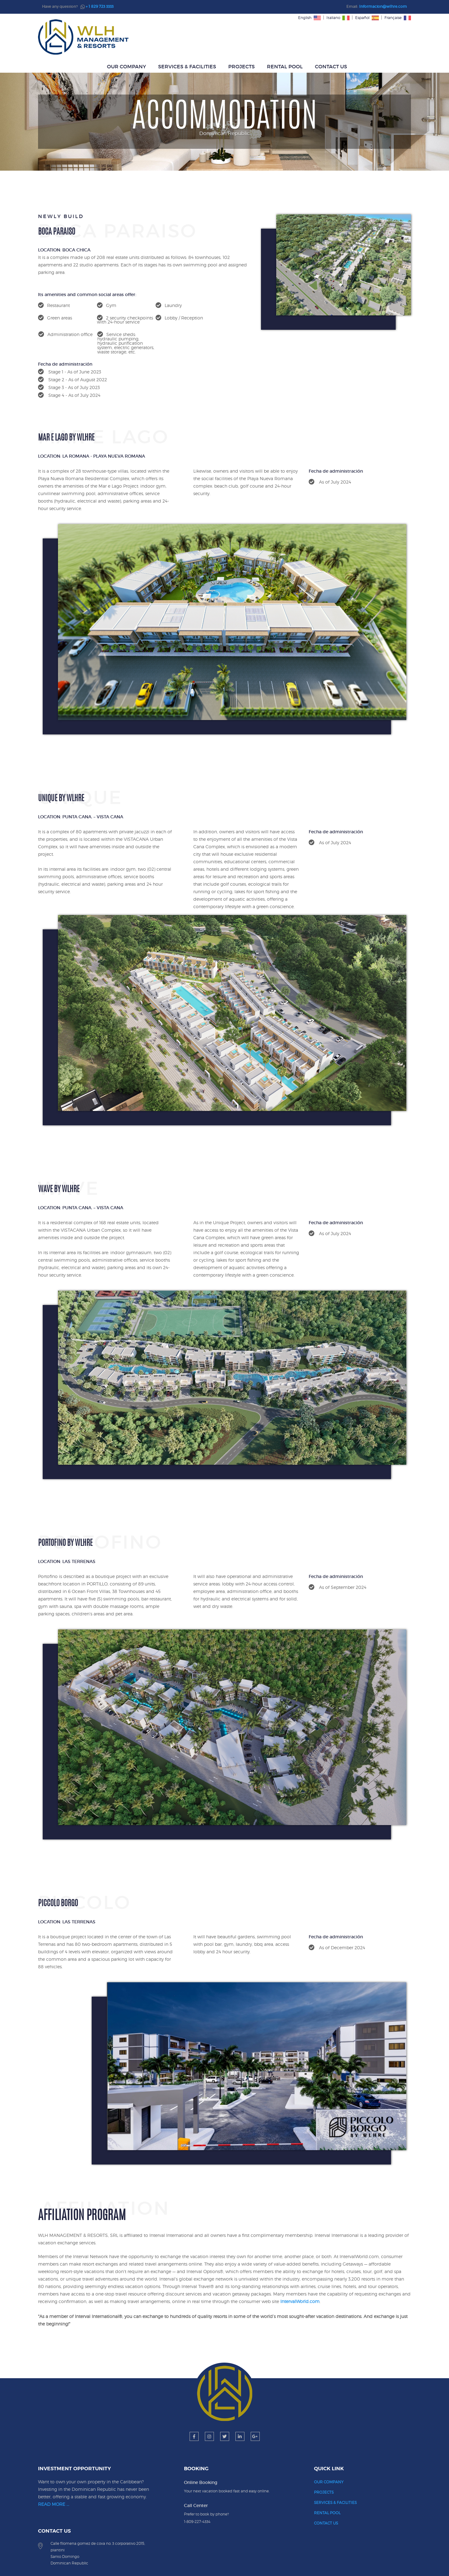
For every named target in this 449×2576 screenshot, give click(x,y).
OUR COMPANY (186, 37)
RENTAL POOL (345, 37)
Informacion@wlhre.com (383, 6)
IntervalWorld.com (337, 2257)
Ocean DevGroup (251, 2563)
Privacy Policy (300, 2559)
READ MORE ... (57, 2474)
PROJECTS (301, 37)
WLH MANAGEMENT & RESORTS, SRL (207, 2559)
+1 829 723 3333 (375, 2487)
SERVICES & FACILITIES (247, 37)
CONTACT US (391, 37)
